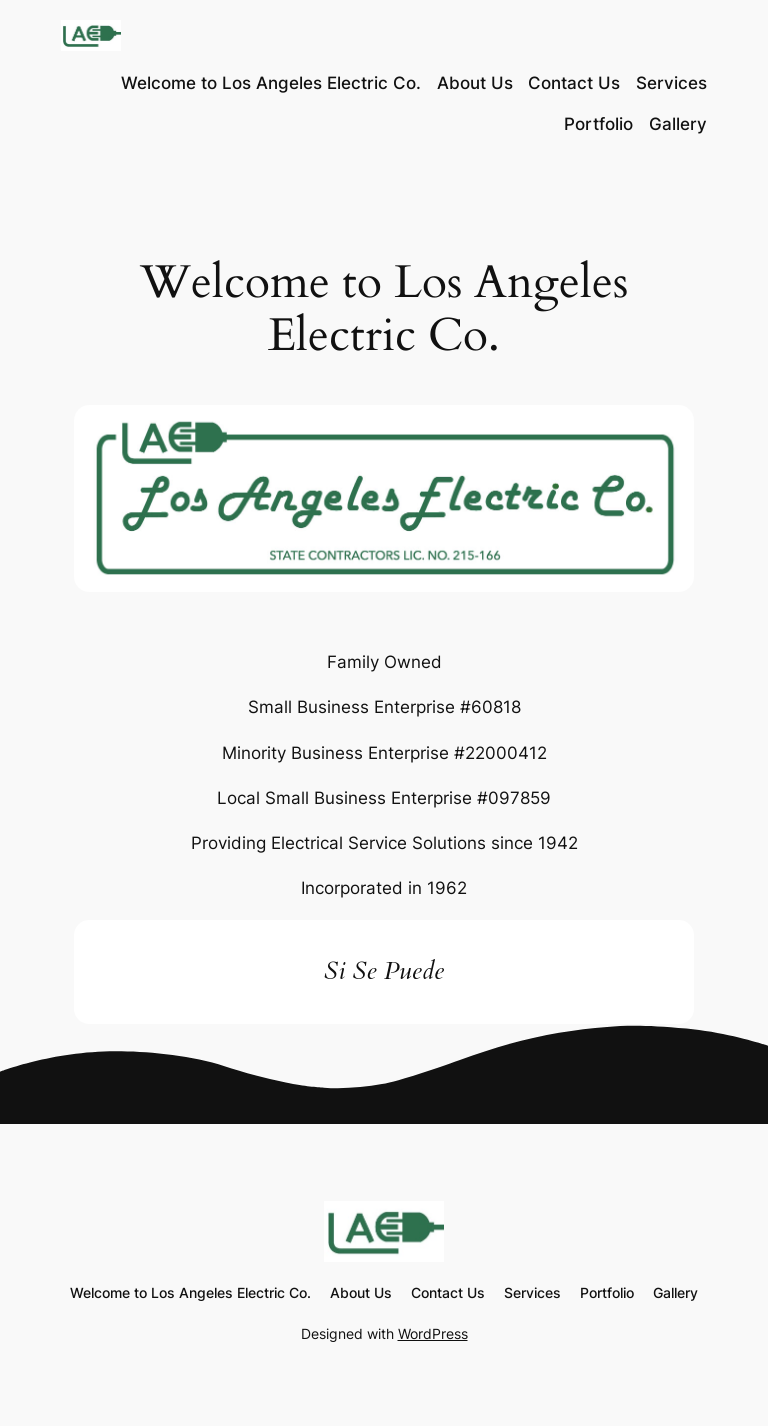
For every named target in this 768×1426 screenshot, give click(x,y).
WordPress (433, 1333)
